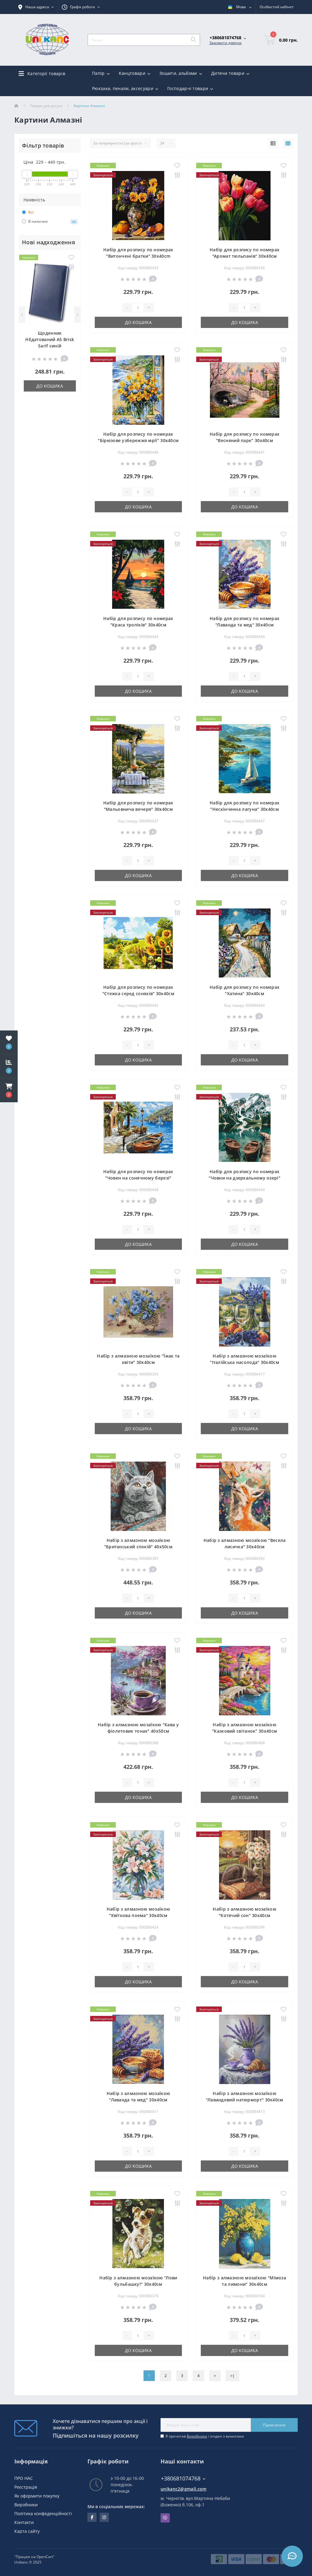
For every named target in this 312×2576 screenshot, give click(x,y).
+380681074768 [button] (183, 2478)
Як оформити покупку (36, 2496)
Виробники (197, 2436)
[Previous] (22, 314)
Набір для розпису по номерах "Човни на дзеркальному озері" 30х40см (244, 1178)
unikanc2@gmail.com (183, 2489)
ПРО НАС (23, 2478)
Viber (165, 2518)
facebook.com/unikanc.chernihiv (92, 2517)
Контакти (24, 2522)
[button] (9, 1090)
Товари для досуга (46, 105)
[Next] (77, 314)
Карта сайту (27, 2531)
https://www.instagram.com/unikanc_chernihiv (104, 2517)
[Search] (193, 39)
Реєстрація (25, 2487)
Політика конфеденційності (43, 2513)
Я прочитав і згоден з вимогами (204, 2436)
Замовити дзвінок (225, 42)
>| (232, 2375)
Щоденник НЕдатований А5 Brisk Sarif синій (49, 339)
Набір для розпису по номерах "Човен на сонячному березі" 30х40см (138, 1178)
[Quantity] (138, 307)
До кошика (49, 386)
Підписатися (274, 2425)
